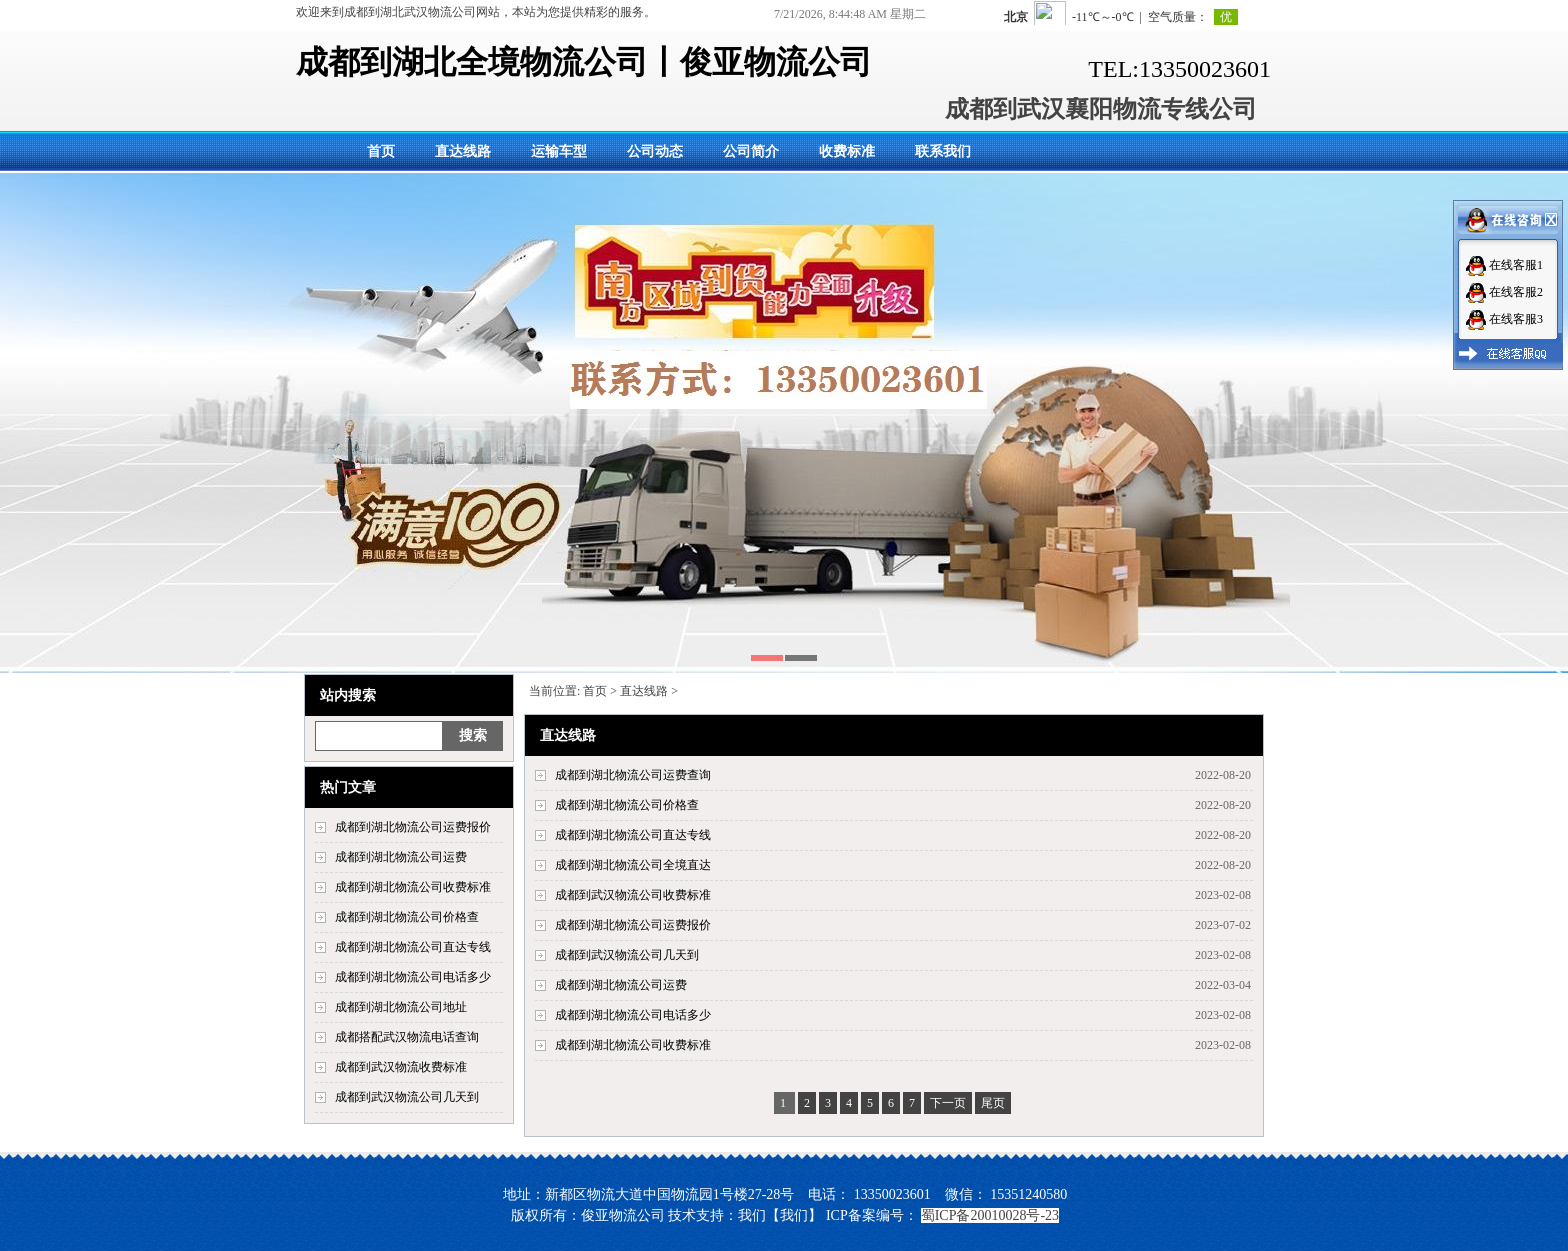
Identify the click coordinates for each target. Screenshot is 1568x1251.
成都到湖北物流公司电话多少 (413, 977)
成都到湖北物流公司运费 (401, 857)
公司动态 (655, 151)
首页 (381, 151)
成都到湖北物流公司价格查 (407, 917)
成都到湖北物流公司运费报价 (413, 827)
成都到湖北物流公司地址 (401, 1007)
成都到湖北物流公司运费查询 (633, 775)
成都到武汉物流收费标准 (401, 1067)
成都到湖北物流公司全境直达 (633, 865)
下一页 (948, 1103)
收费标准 (847, 151)
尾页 (993, 1103)
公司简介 (751, 151)
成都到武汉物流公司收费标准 (633, 895)
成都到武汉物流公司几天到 (407, 1097)
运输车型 (559, 151)
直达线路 (463, 151)
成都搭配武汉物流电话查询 (407, 1037)
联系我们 (943, 151)
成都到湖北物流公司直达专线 (413, 947)
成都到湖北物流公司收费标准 (413, 887)
